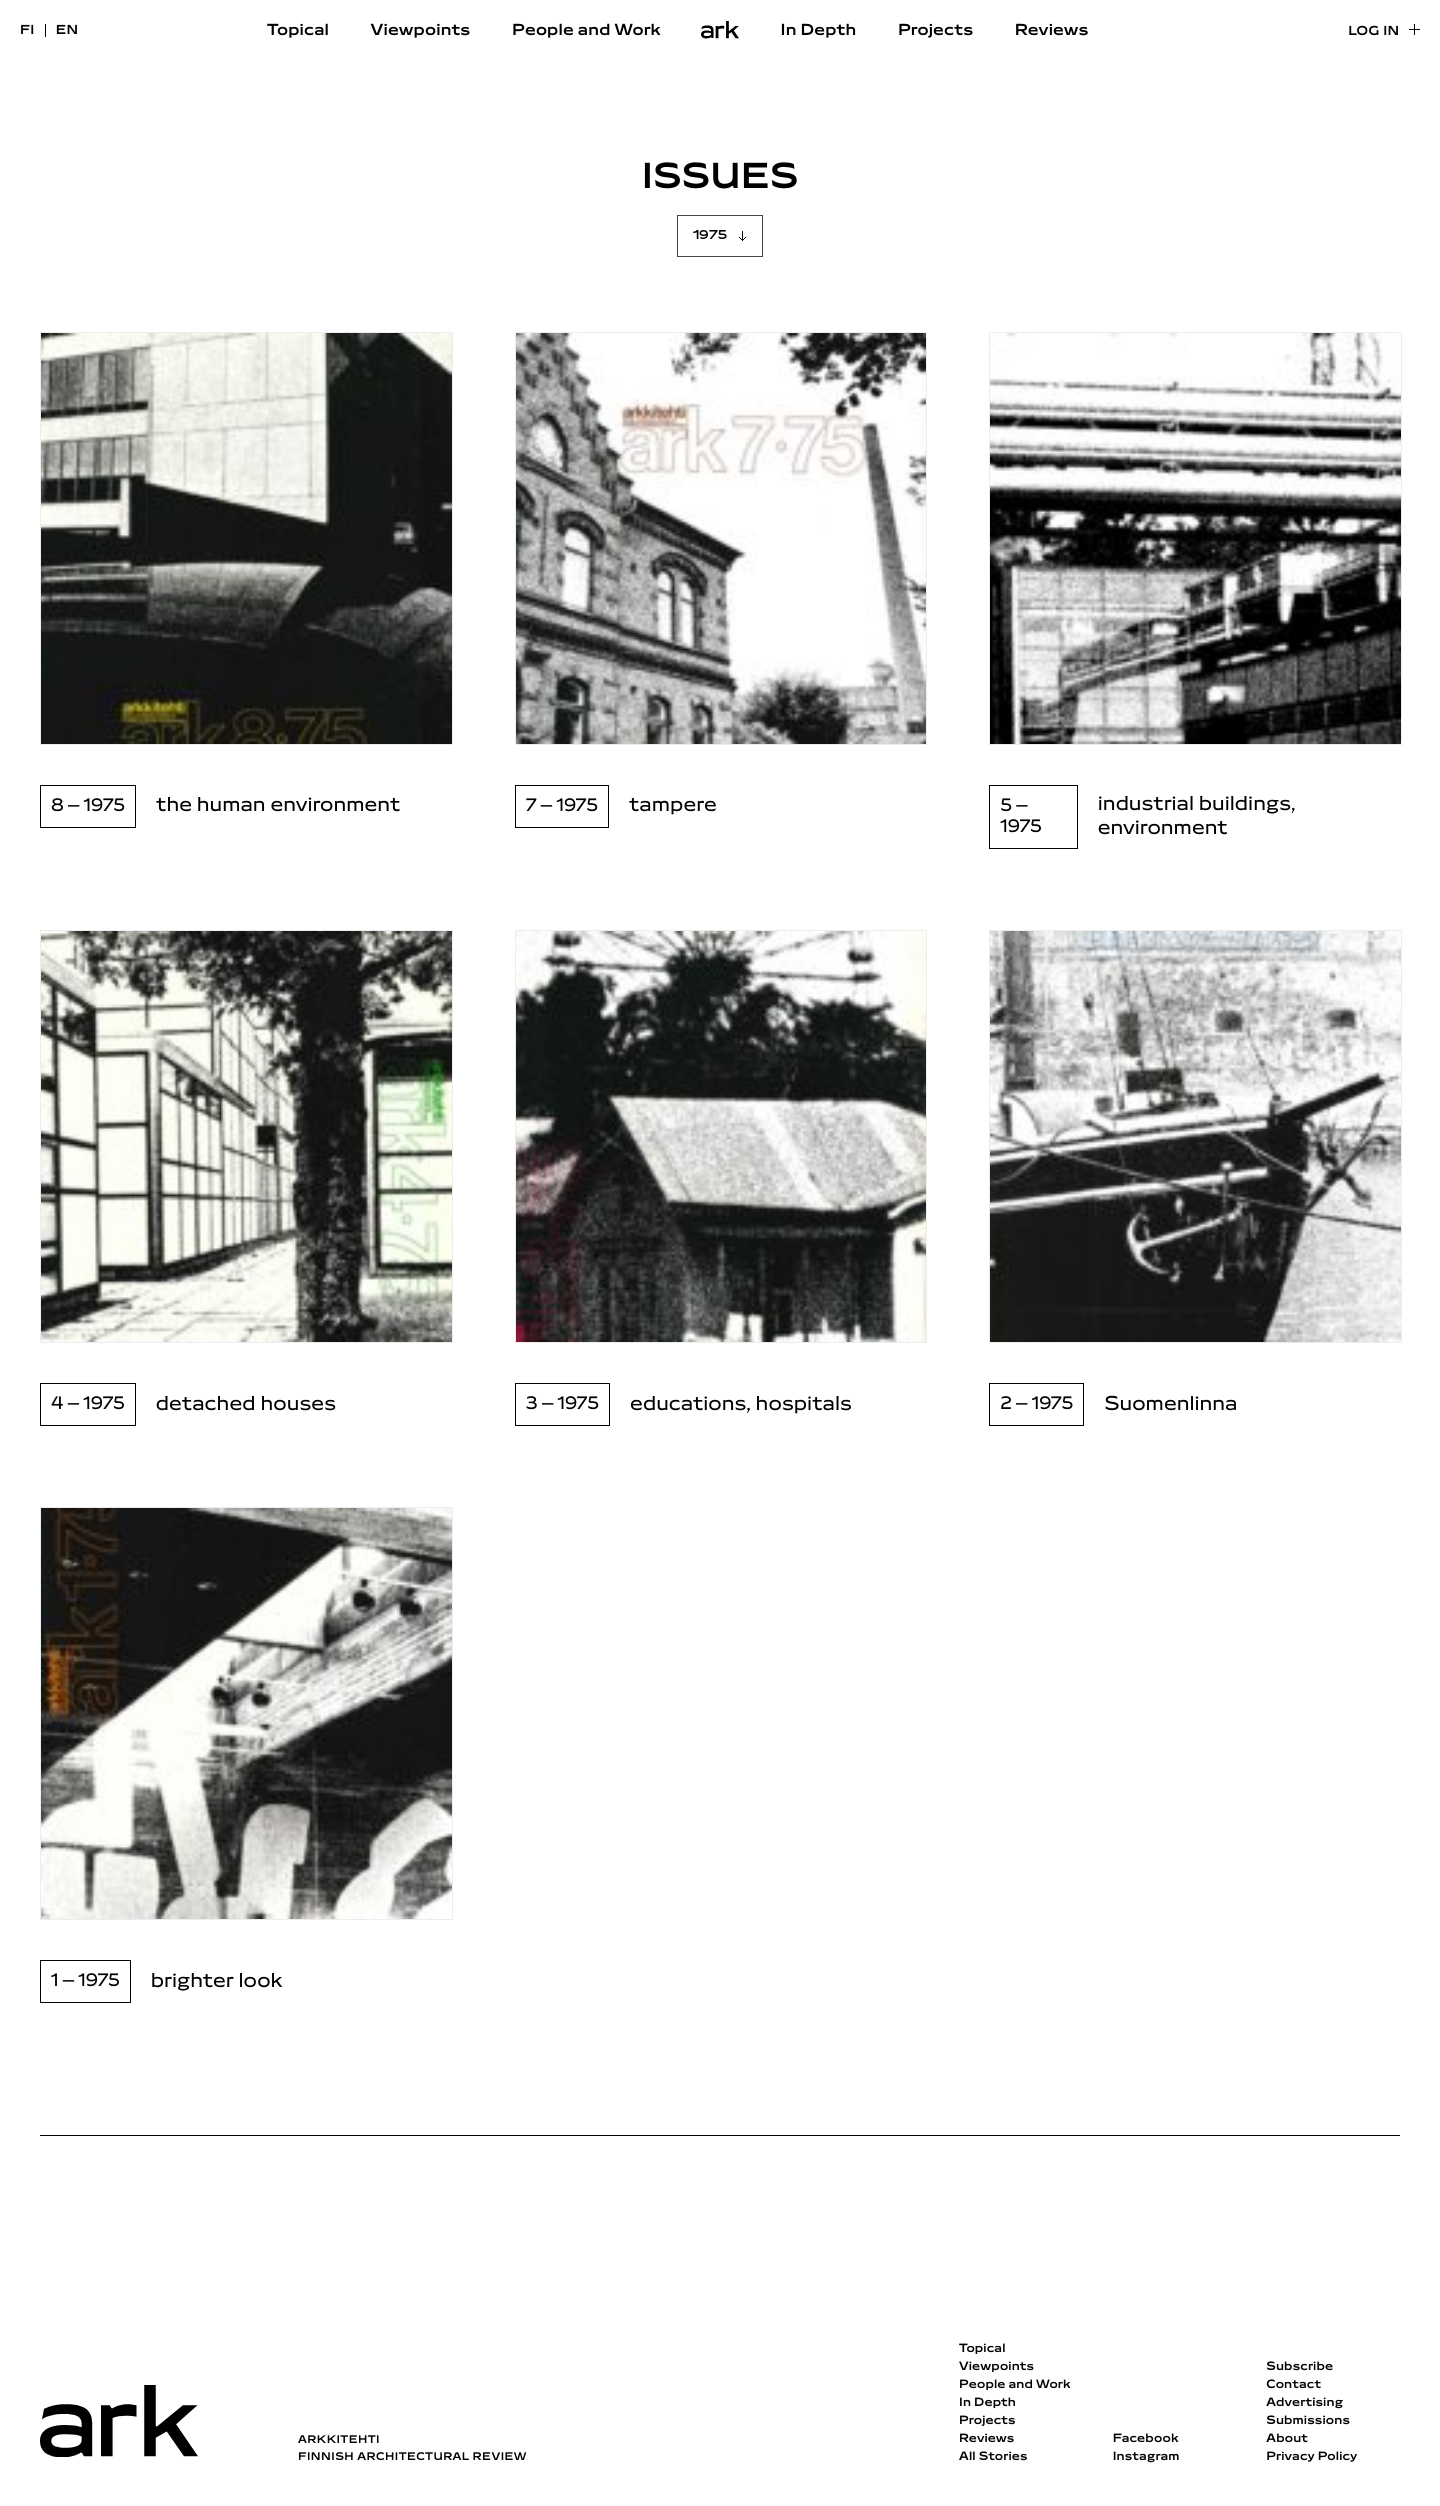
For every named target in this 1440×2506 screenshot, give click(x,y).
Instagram (1146, 2457)
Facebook (1146, 2439)
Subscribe (1299, 2367)
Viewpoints (421, 31)
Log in (1373, 31)
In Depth (819, 31)
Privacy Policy (1311, 2457)
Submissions (1308, 2421)
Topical (298, 31)
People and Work (586, 31)
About (1287, 2439)
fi (27, 30)
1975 (710, 235)
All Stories (993, 2457)
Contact (1293, 2385)
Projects (935, 31)
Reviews (1052, 31)
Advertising (1304, 2403)
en (67, 30)
